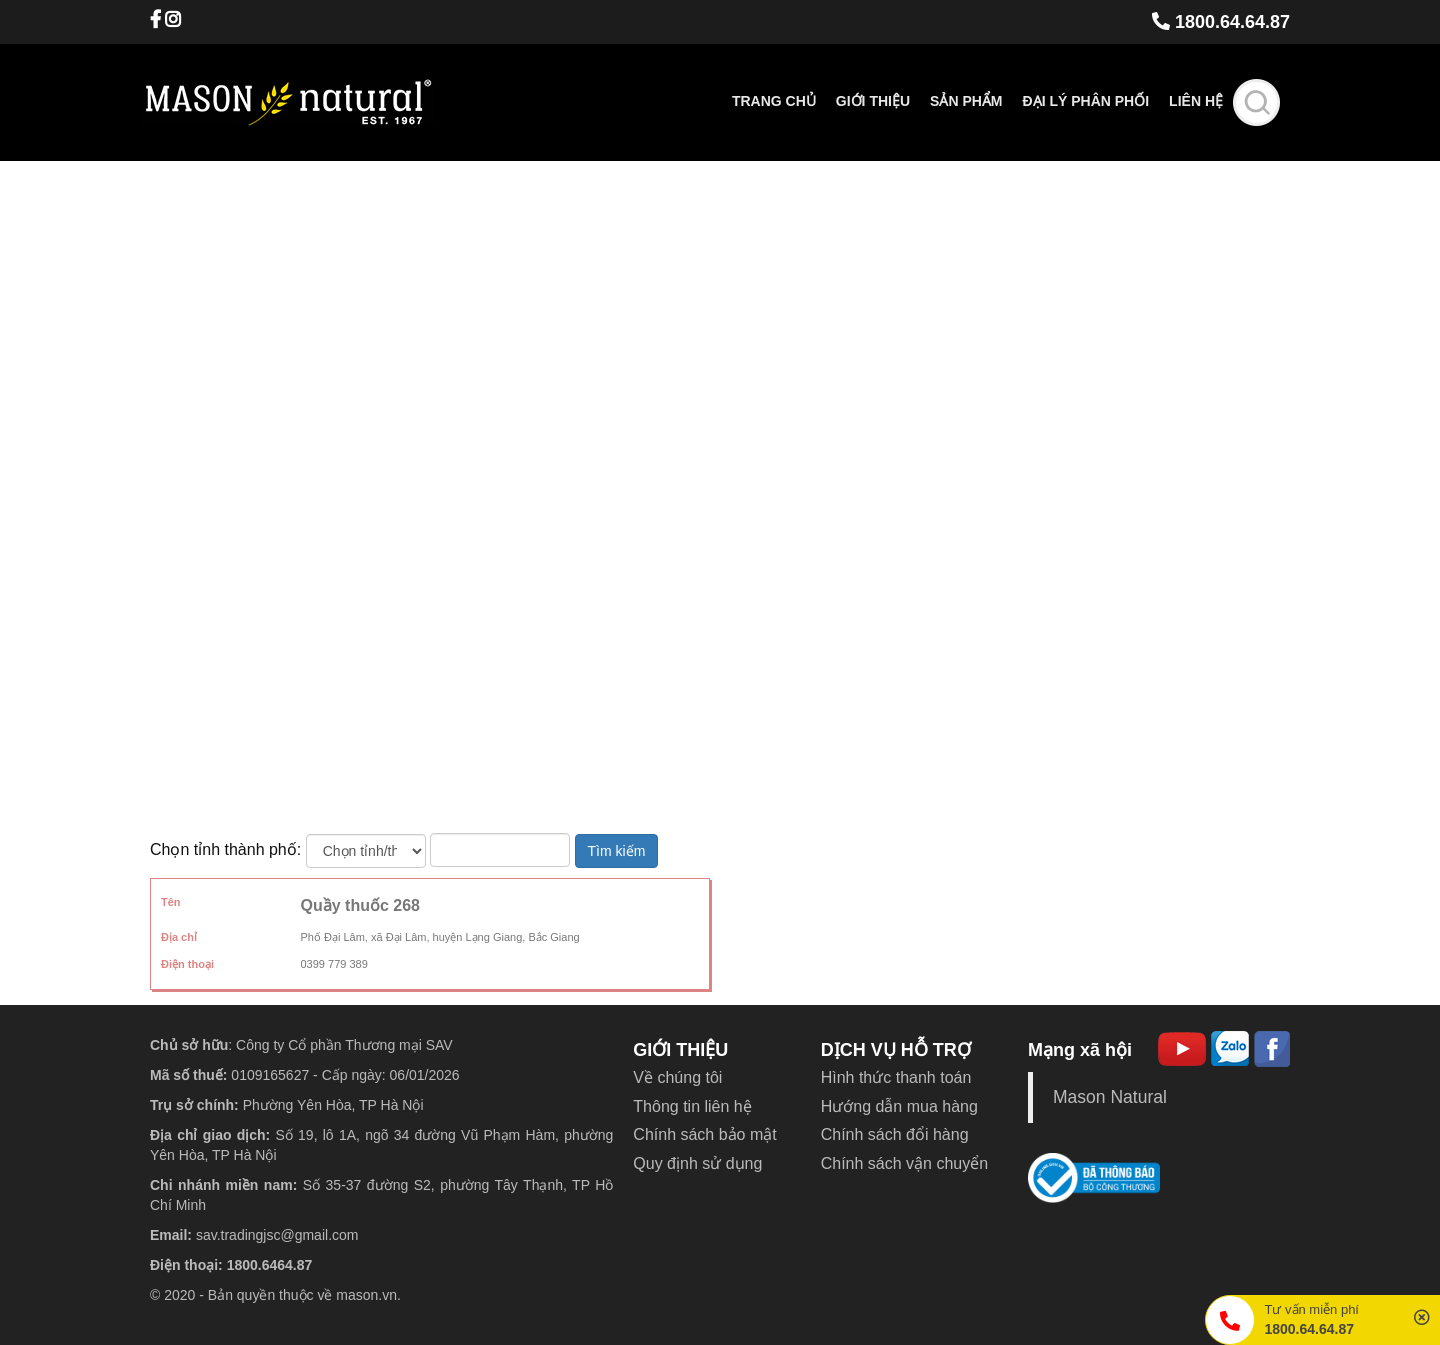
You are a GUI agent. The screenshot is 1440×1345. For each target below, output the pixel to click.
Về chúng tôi (677, 1077)
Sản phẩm (966, 101)
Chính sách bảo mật (704, 1134)
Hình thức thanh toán (896, 1077)
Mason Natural (1110, 1097)
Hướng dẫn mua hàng (899, 1106)
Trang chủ (774, 101)
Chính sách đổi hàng (895, 1134)
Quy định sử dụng (697, 1163)
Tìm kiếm (617, 851)
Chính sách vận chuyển (904, 1163)
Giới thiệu (873, 101)
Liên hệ (1196, 101)
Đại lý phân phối (1086, 101)
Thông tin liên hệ (692, 1106)
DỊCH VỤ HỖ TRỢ (896, 1050)
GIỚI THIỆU (680, 1050)
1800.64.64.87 (1221, 22)
